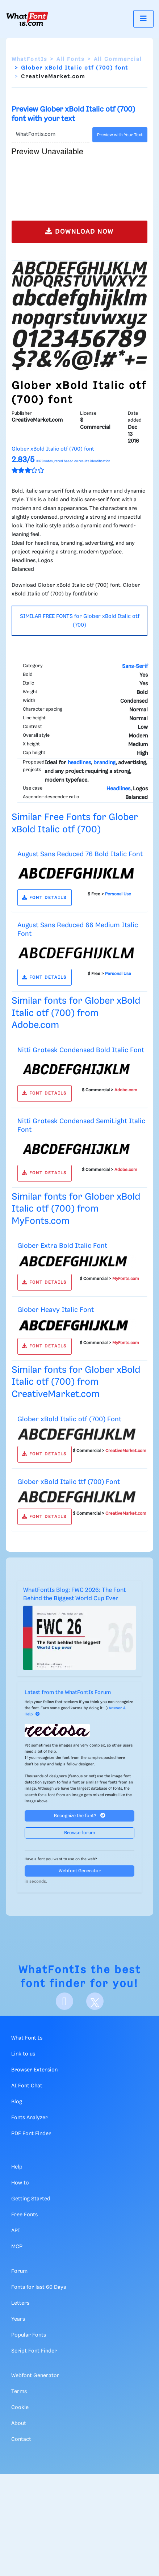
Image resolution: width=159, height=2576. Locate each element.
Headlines (118, 789)
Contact (21, 2439)
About (18, 2423)
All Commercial (118, 59)
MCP (16, 2247)
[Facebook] (64, 2001)
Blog (16, 2102)
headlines (79, 763)
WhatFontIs (29, 59)
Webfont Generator (80, 1871)
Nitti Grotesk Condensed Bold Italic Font (80, 1050)
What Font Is (26, 2038)
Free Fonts (24, 2215)
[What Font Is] (27, 19)
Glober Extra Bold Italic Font (62, 1245)
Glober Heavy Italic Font (55, 1309)
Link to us (23, 2054)
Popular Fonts (28, 2335)
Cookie (20, 2407)
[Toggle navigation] (143, 18)
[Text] (50, 134)
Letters (20, 2303)
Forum (19, 2271)
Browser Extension (34, 2070)
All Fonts (70, 59)
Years (18, 2319)
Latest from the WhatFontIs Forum (68, 1692)
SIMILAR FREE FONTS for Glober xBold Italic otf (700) (79, 621)
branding (104, 763)
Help (16, 2167)
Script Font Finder (34, 2351)
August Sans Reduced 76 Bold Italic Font (80, 854)
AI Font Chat (26, 2086)
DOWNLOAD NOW (79, 231)
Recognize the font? (79, 1815)
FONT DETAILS (44, 897)
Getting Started (30, 2199)
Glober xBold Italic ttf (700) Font (68, 1482)
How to (20, 2183)
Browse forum (79, 1833)
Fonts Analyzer (29, 2118)
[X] (95, 2001)
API (15, 2231)
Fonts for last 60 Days (38, 2287)
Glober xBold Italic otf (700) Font (69, 1419)
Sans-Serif (135, 666)
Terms (19, 2392)
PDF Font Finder (31, 2134)
